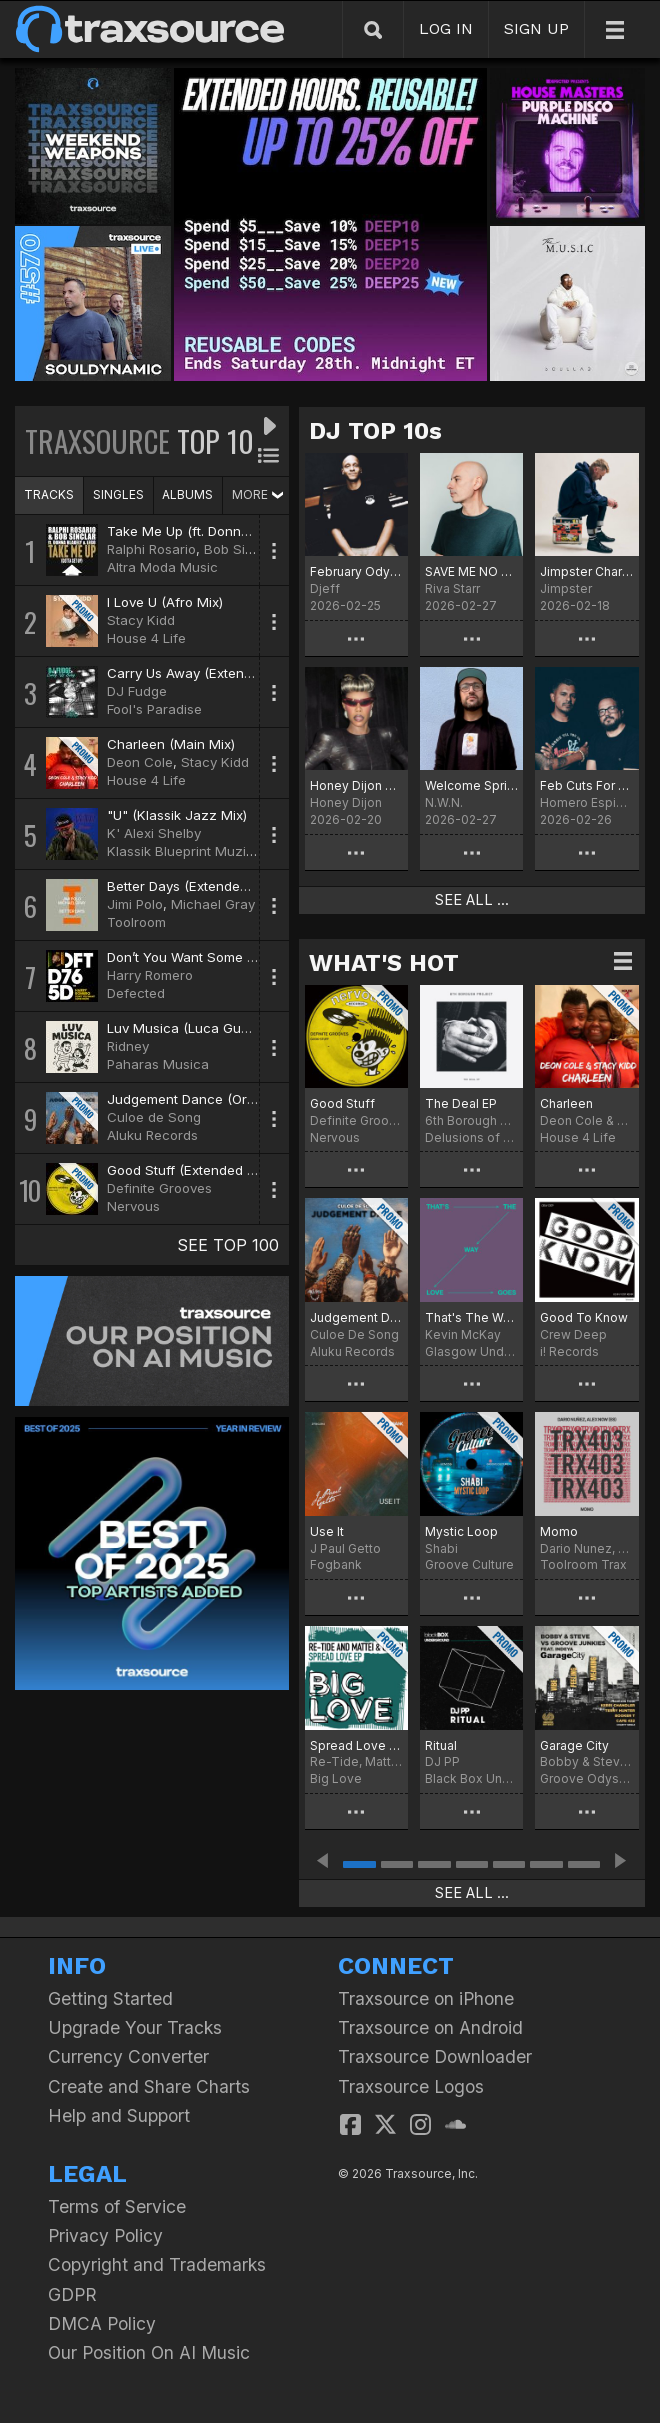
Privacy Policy (105, 2235)
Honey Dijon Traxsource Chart (356, 785)
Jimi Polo (135, 904)
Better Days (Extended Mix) (192, 886)
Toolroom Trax (583, 1564)
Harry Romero (150, 975)
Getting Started (110, 1998)
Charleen (566, 1103)
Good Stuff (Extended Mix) (190, 1170)
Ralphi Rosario (151, 549)
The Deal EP (461, 1103)
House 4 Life (146, 638)
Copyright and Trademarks (157, 2264)
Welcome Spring (471, 785)
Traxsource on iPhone (426, 1998)
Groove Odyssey (586, 1778)
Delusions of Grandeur (471, 1137)
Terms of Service (117, 2206)
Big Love (336, 1778)
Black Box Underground (471, 1778)
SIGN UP (536, 28)
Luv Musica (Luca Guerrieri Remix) (215, 1028)
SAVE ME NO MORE (471, 571)
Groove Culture (469, 1564)
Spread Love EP (356, 1745)
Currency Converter (128, 2056)
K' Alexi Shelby (154, 833)
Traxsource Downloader (435, 2056)
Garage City (574, 1745)
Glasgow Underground (471, 1351)
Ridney (128, 1046)
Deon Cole (140, 762)
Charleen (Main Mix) (171, 744)
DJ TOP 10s (375, 431)
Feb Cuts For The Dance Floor (586, 785)
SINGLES (118, 494)
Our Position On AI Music (149, 2352)
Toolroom (136, 922)
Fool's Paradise (154, 709)
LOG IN (446, 28)
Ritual (441, 1745)
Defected (136, 993)
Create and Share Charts (149, 2086)
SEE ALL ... (472, 900)
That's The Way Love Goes (471, 1317)
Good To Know (584, 1317)
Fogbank (336, 1564)
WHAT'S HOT (384, 963)
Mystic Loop (461, 1531)
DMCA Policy (102, 2323)
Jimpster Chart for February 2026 (586, 571)
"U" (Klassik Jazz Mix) (177, 815)
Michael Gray (213, 904)
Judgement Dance (356, 1317)
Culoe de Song (154, 1117)
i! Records (569, 1351)
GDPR (72, 2294)
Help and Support (119, 2115)
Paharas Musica (158, 1064)
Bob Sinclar (240, 549)
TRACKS (49, 494)
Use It (327, 1531)
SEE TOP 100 (228, 1245)
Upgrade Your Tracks (135, 2027)
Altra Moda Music (162, 567)
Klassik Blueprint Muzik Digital (201, 851)
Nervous (133, 1206)
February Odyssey (356, 571)
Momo (559, 1531)
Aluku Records (152, 1135)
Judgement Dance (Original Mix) (208, 1099)
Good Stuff (342, 1103)
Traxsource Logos (411, 2086)
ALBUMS (187, 494)
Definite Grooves (159, 1188)
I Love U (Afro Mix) (165, 602)
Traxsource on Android (430, 2027)
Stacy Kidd (141, 620)
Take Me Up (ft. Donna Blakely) (204, 531)
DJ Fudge (137, 691)
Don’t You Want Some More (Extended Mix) (242, 957)
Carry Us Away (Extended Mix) (202, 673)
